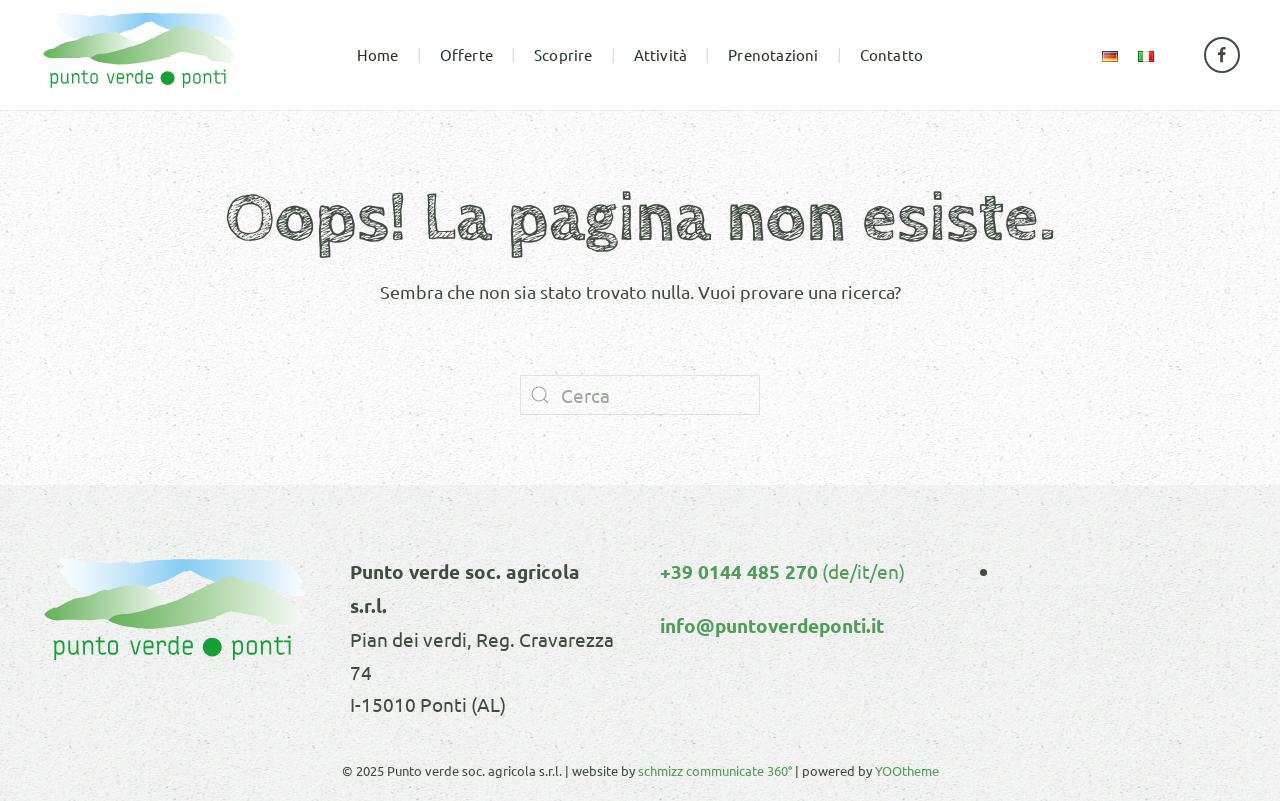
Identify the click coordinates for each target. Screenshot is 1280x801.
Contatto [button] (892, 54)
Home (378, 54)
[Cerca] (640, 395)
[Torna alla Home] (140, 55)
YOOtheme (907, 770)
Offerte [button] (466, 54)
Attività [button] (661, 54)
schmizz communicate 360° (715, 770)
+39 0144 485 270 (739, 571)
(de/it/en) (861, 571)
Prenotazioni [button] (773, 54)
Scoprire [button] (563, 54)
